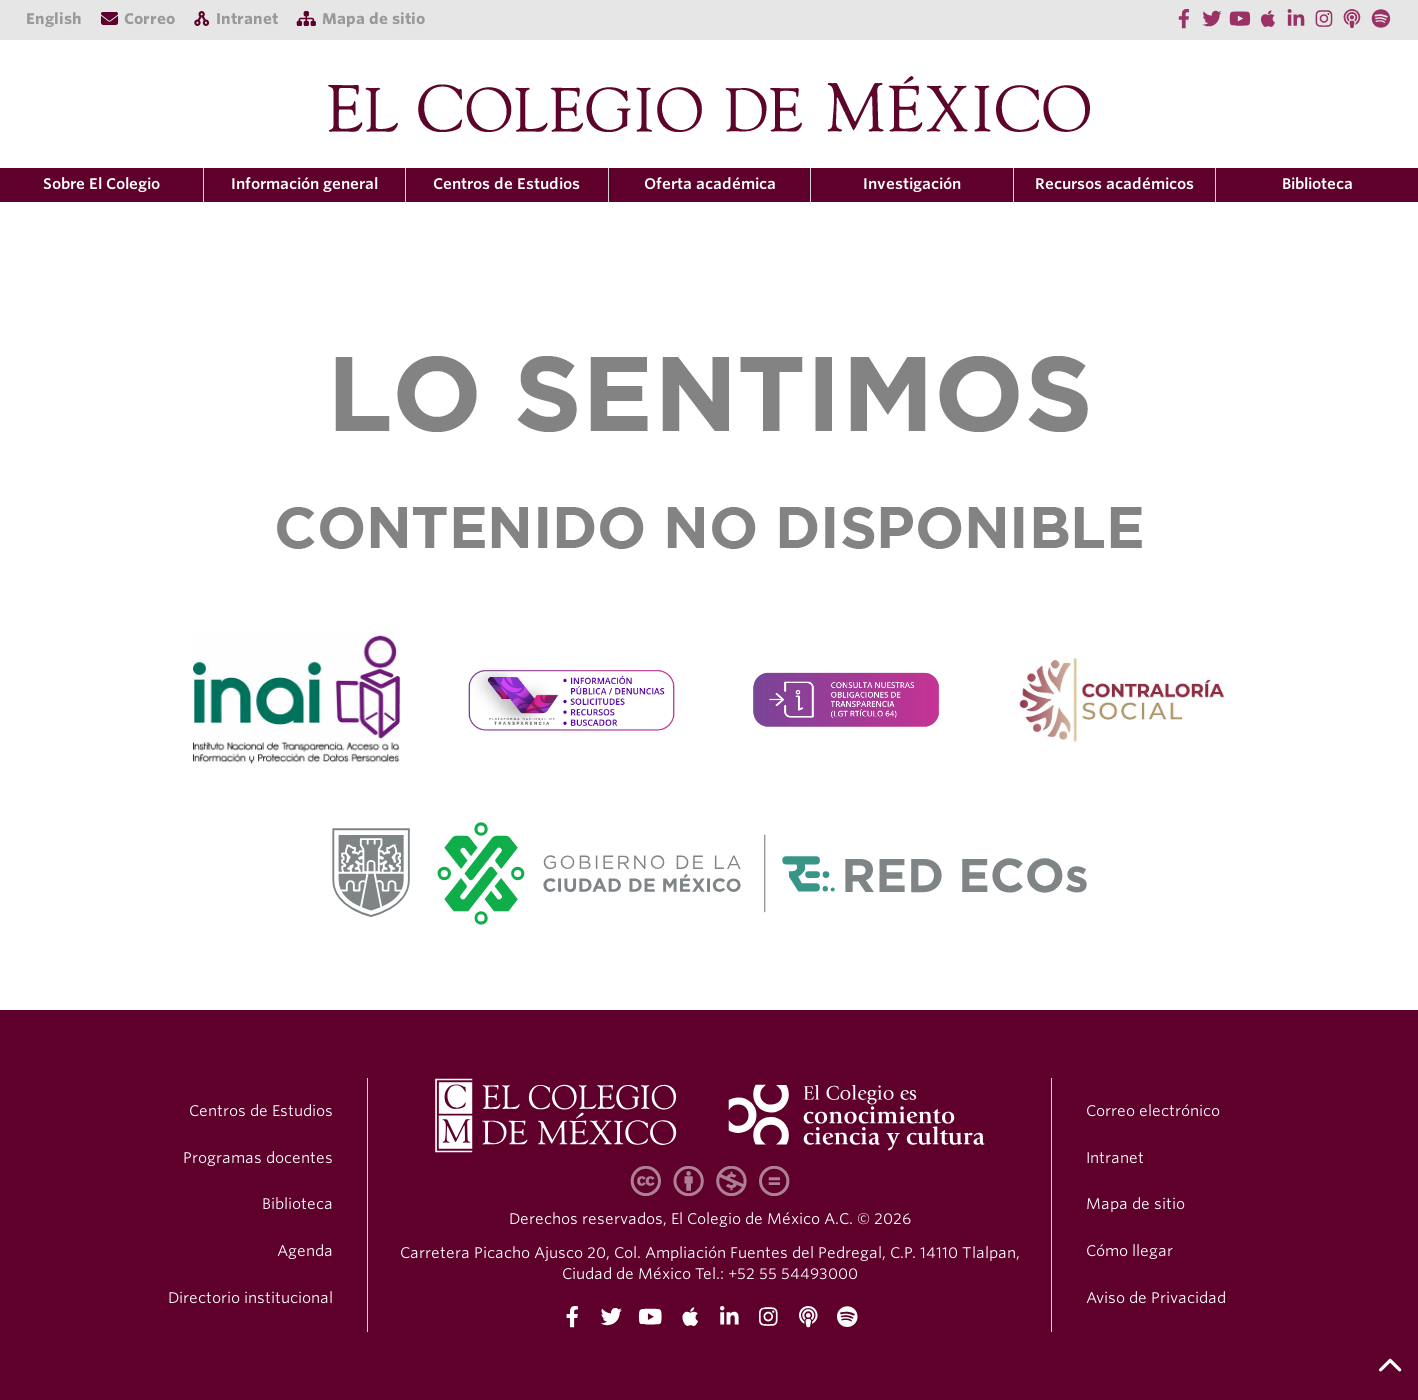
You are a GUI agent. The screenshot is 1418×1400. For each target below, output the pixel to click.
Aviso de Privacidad (1156, 1298)
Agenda (305, 1251)
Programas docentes (258, 1158)
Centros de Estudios (261, 1111)
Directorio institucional (250, 1298)
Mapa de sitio (1135, 1204)
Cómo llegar (1129, 1251)
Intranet (1115, 1158)
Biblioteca (1317, 184)
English (54, 19)
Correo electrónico (1153, 1111)
